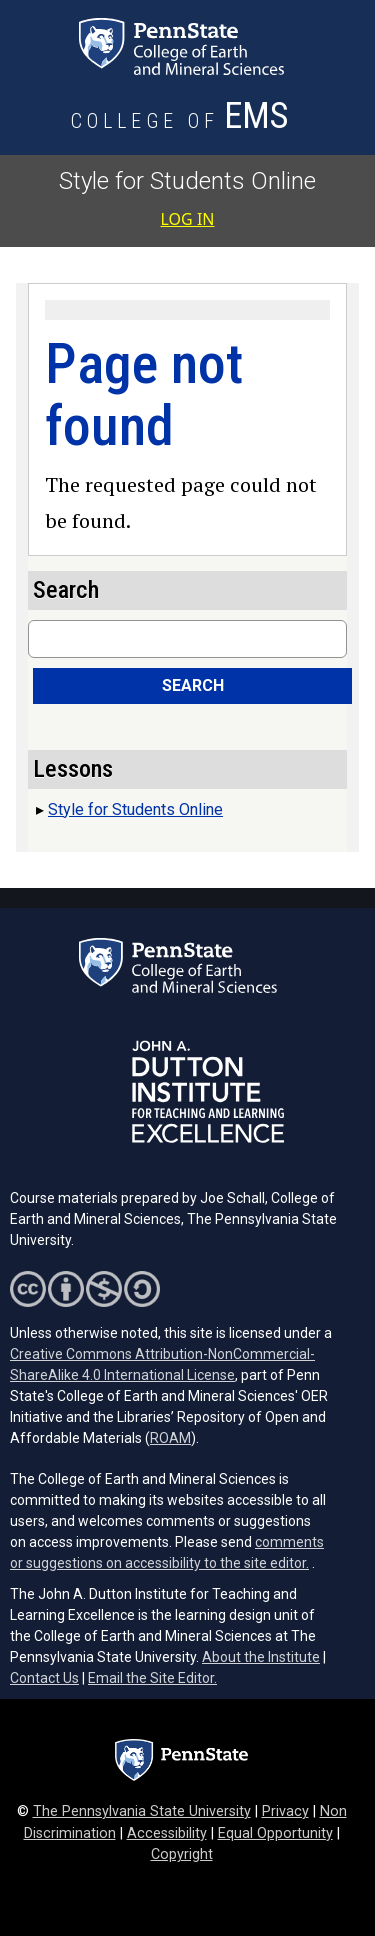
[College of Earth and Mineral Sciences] (181, 122)
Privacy (285, 1811)
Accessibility (167, 1833)
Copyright (182, 1854)
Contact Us (44, 1678)
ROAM (170, 1438)
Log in (188, 219)
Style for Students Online (187, 181)
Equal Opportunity (275, 1833)
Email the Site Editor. (152, 1678)
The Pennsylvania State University (142, 1811)
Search (193, 685)
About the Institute (261, 1657)
